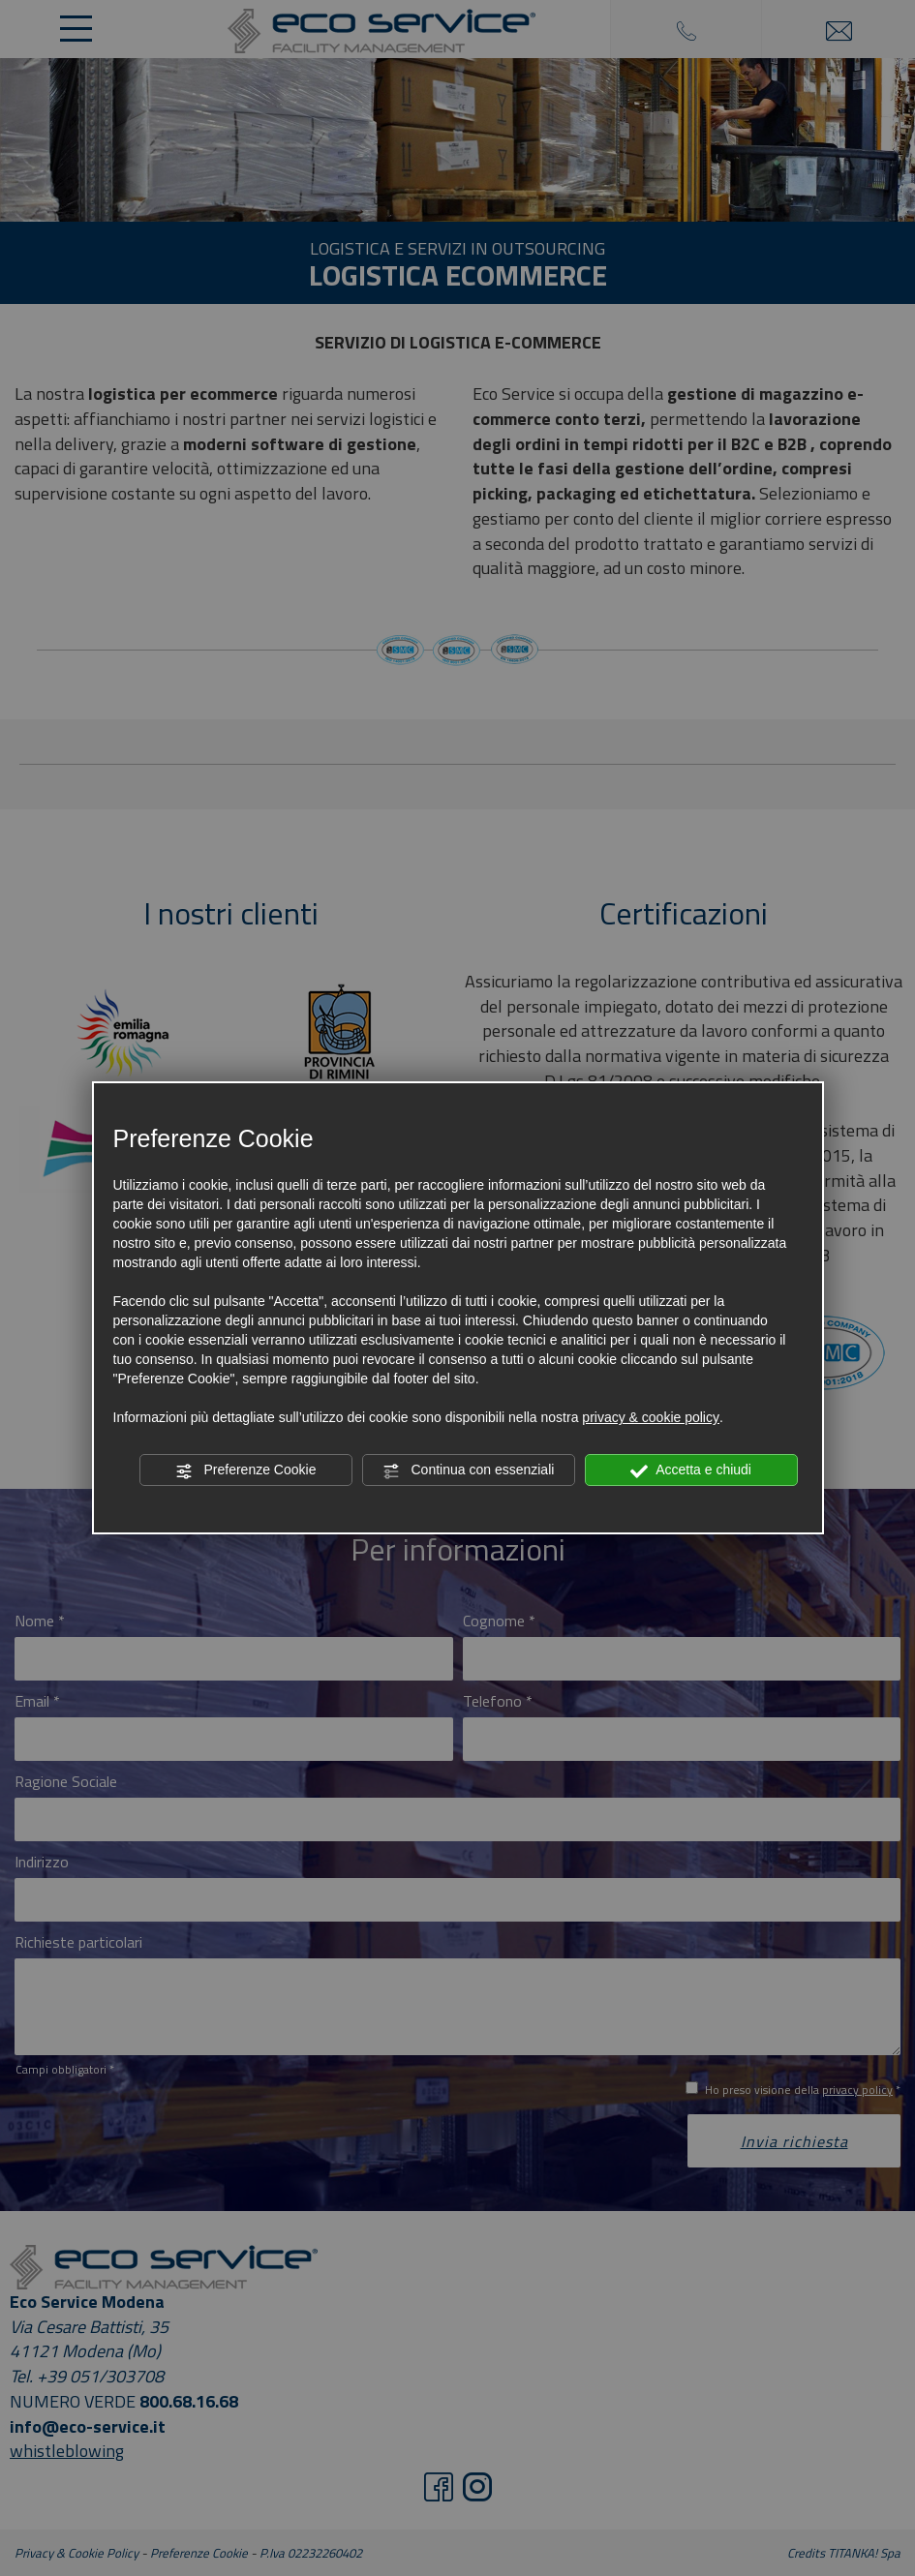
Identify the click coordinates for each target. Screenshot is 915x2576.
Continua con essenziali (468, 1470)
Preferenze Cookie (246, 1470)
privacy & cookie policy (650, 1417)
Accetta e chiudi (690, 1470)
